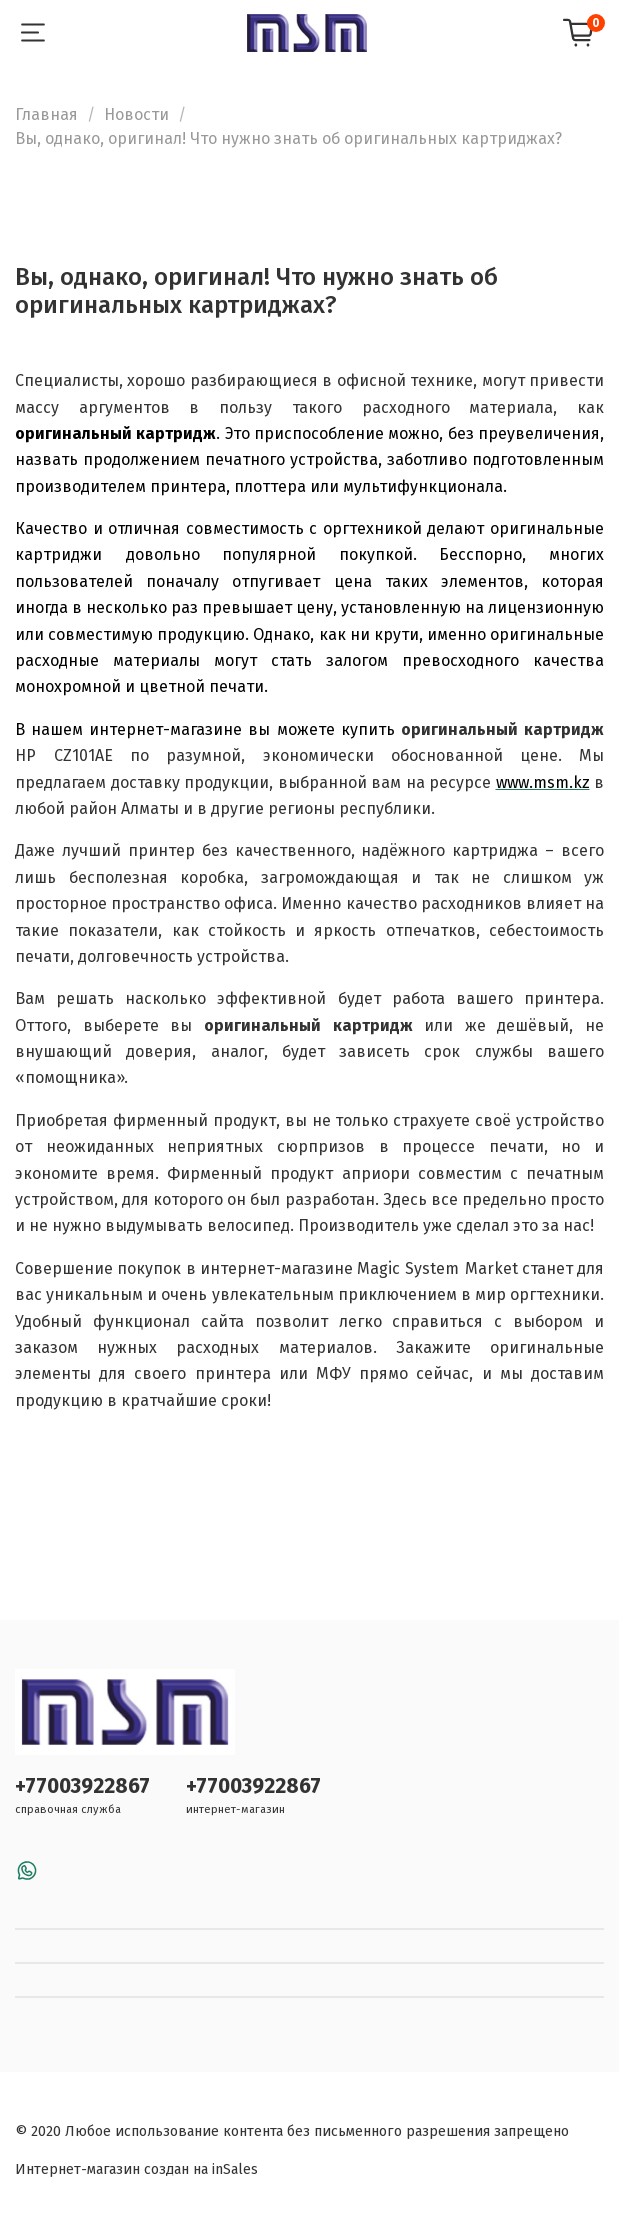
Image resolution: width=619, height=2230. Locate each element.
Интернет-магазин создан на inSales (136, 2169)
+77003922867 (82, 1786)
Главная (46, 114)
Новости (136, 114)
